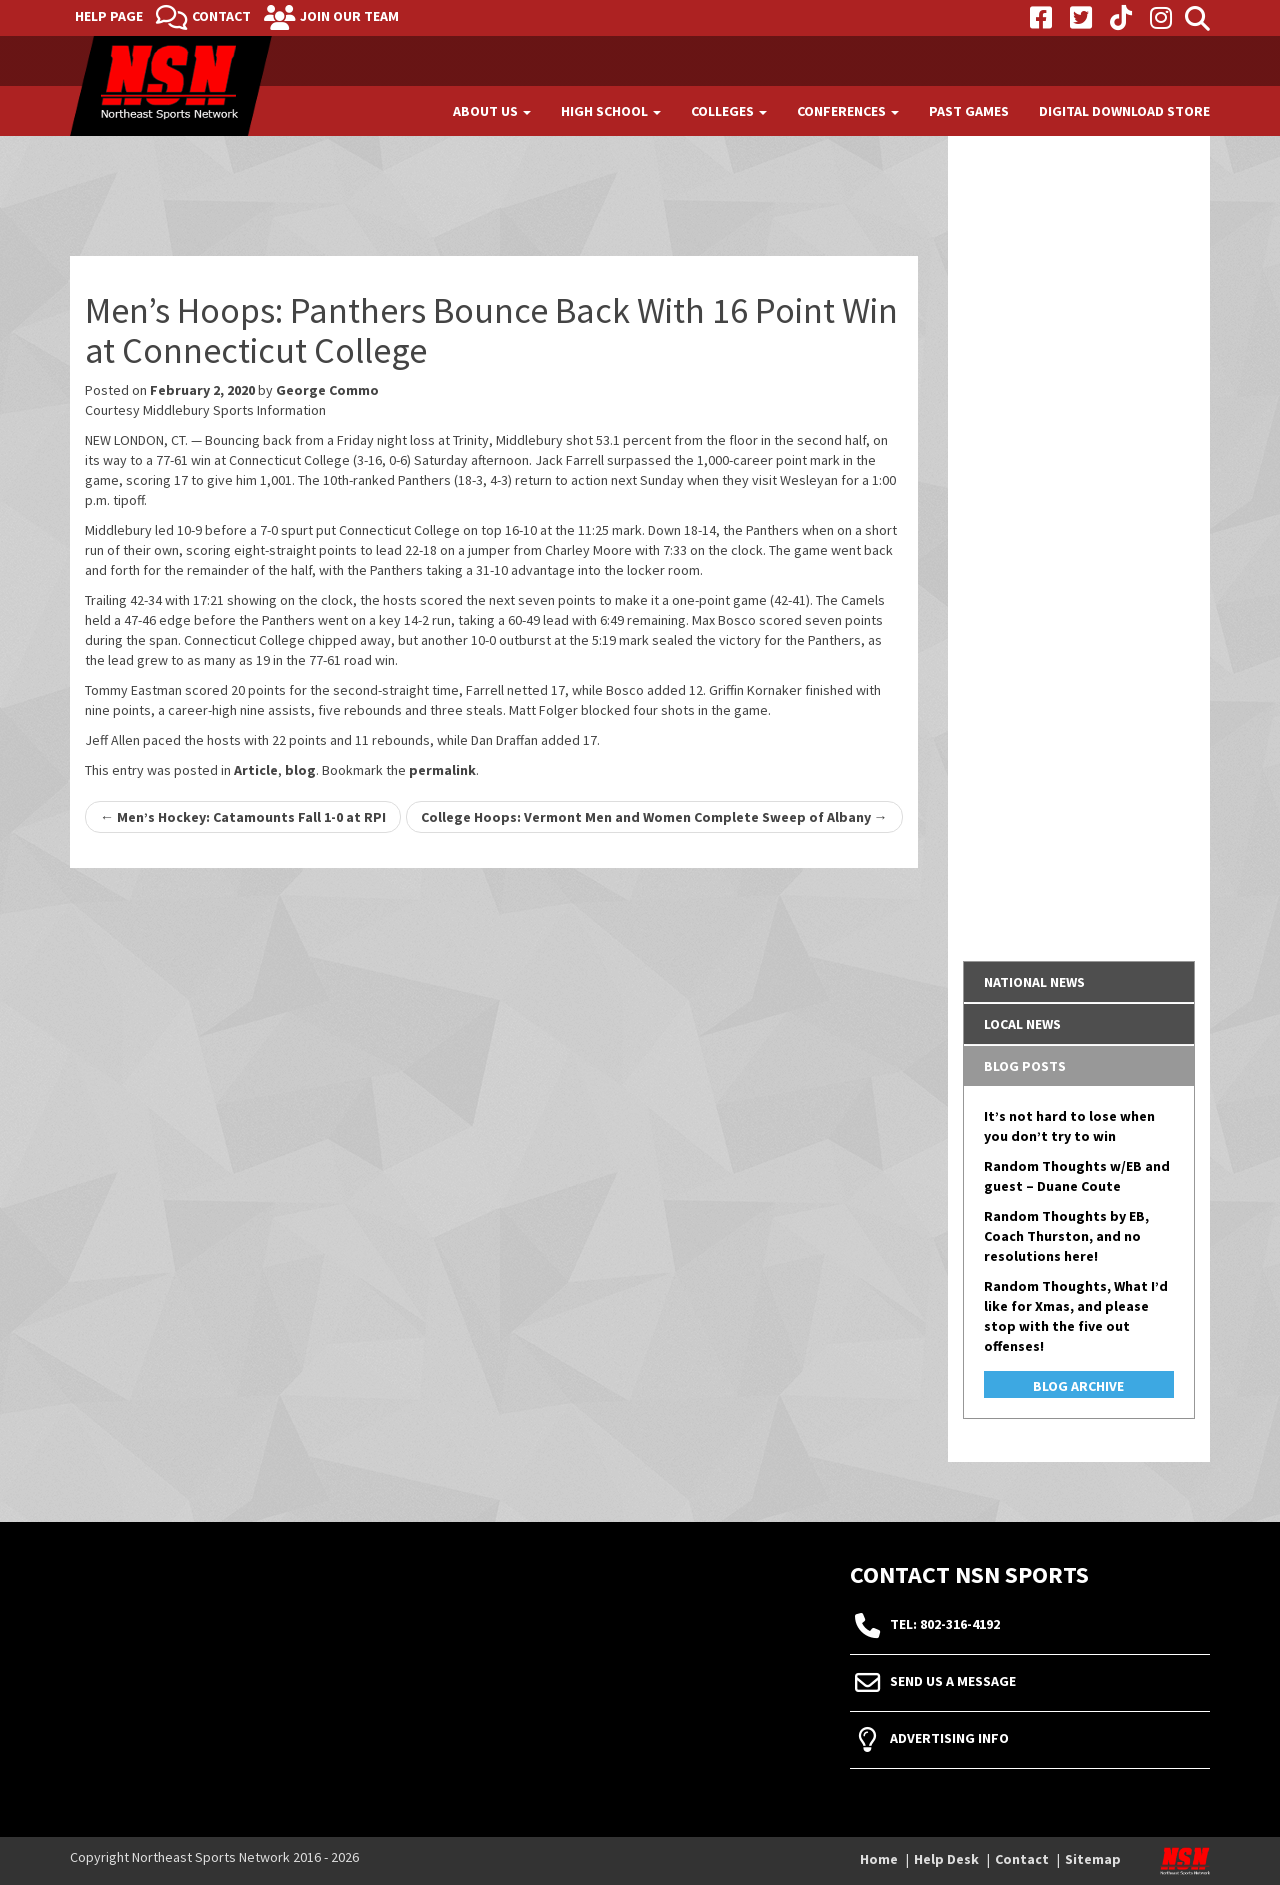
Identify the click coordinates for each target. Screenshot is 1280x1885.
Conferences (848, 111)
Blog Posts (1025, 1066)
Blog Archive (1078, 1386)
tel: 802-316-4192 (945, 1625)
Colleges (729, 111)
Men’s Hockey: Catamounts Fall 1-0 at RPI (243, 817)
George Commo (327, 390)
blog (300, 770)
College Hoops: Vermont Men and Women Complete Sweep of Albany (654, 817)
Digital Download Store (1124, 111)
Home (879, 1859)
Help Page (109, 16)
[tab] (1079, 982)
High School (611, 111)
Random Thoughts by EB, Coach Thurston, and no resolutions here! (1066, 1236)
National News (1034, 982)
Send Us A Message (953, 1682)
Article (256, 770)
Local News (1022, 1024)
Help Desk (946, 1859)
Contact (221, 16)
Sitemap (1093, 1859)
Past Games (969, 111)
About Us (492, 111)
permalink (442, 770)
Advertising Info (949, 1739)
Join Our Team (349, 16)
